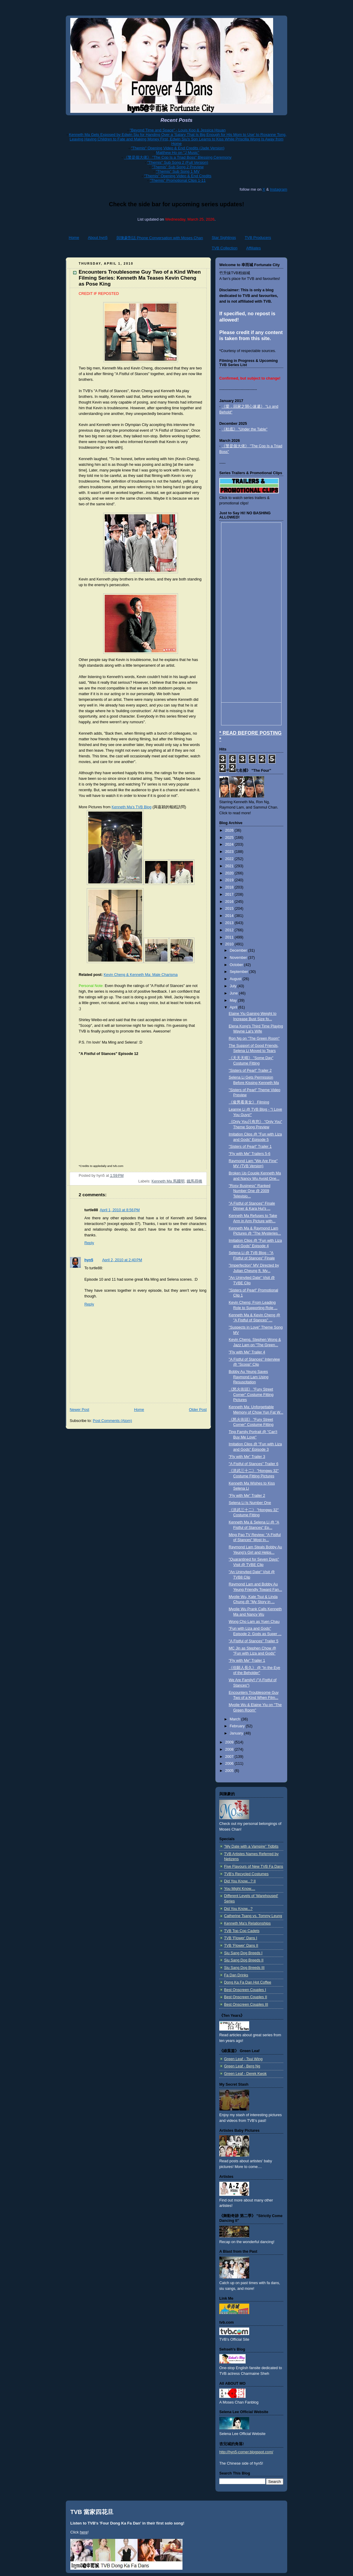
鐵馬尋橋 (194, 1181)
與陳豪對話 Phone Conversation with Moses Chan (159, 238)
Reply (89, 1243)
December (239, 950)
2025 (230, 838)
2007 (230, 1757)
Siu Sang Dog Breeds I (243, 1953)
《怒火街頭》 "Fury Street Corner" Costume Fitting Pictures (251, 1394)
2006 (230, 1763)
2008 (230, 1749)
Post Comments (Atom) (112, 1421)
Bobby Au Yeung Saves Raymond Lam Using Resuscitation (249, 1377)
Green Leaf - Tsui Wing (243, 2059)
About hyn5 (98, 237)
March (235, 1719)
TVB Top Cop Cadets (241, 1931)
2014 (230, 916)
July (234, 986)
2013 (230, 923)
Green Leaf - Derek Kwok (245, 2074)
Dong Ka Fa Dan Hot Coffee (247, 1982)
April (234, 1007)
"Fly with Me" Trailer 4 (247, 1352)
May (234, 1000)
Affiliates (253, 248)
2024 (230, 844)
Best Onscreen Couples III (246, 2004)
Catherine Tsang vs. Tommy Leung (253, 1916)
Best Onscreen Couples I (245, 1990)
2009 (230, 1742)
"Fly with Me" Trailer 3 (247, 1457)
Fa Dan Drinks (236, 1975)
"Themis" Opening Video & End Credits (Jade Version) (177, 148)
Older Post (198, 1410)
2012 (230, 930)
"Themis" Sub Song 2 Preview (177, 167)
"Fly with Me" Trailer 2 (247, 1496)
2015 (230, 908)
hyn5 (88, 1260)
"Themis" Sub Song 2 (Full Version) (177, 162)
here (84, 2532)
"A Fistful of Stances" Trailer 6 (254, 1464)
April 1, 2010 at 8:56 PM (120, 1210)
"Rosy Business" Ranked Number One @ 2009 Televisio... (249, 1191)
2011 (230, 937)
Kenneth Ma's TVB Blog (131, 807)
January (237, 1733)
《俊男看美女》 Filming (249, 1102)
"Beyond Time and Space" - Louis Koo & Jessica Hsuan (178, 130)
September (239, 972)
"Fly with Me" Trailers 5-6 (249, 1154)
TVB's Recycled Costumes (246, 1874)
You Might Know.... (239, 1889)
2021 (230, 866)
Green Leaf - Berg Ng (242, 2066)
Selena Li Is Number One (250, 1503)
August (236, 979)
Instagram (278, 189)
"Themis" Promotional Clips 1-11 (178, 180)
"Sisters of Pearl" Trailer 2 (250, 1070)
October (237, 965)
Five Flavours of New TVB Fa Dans (253, 1866)
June (234, 993)
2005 (230, 1771)
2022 (230, 859)
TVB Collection (225, 248)
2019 (230, 880)
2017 (230, 894)
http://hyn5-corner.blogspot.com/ (246, 2452)
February (238, 1726)
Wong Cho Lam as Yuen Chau (254, 1622)
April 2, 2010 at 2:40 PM (122, 1260)
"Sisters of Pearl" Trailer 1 (250, 1146)
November (239, 958)
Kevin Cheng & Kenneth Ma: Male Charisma (140, 975)
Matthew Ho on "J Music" (177, 152)
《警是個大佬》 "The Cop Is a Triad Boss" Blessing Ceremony (178, 157)
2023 (230, 852)
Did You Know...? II (240, 1881)
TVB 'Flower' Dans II (241, 1945)
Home (74, 237)
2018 (230, 887)
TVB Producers (258, 237)
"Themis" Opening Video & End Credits (177, 176)
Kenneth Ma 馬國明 (168, 1181)
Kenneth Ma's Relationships (247, 1923)
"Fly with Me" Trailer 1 (247, 1660)
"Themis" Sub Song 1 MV (178, 171)
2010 (230, 944)
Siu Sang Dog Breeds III (244, 1968)
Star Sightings (224, 237)
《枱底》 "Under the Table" (244, 429)
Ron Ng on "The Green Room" (254, 1038)
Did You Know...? (238, 1909)
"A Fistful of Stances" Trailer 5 (254, 1641)
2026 (230, 830)
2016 (230, 902)
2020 (230, 873)
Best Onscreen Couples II (245, 1997)
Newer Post (79, 1410)
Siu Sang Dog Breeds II (244, 1960)
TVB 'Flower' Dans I (240, 1938)
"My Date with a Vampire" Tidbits (251, 1846)
